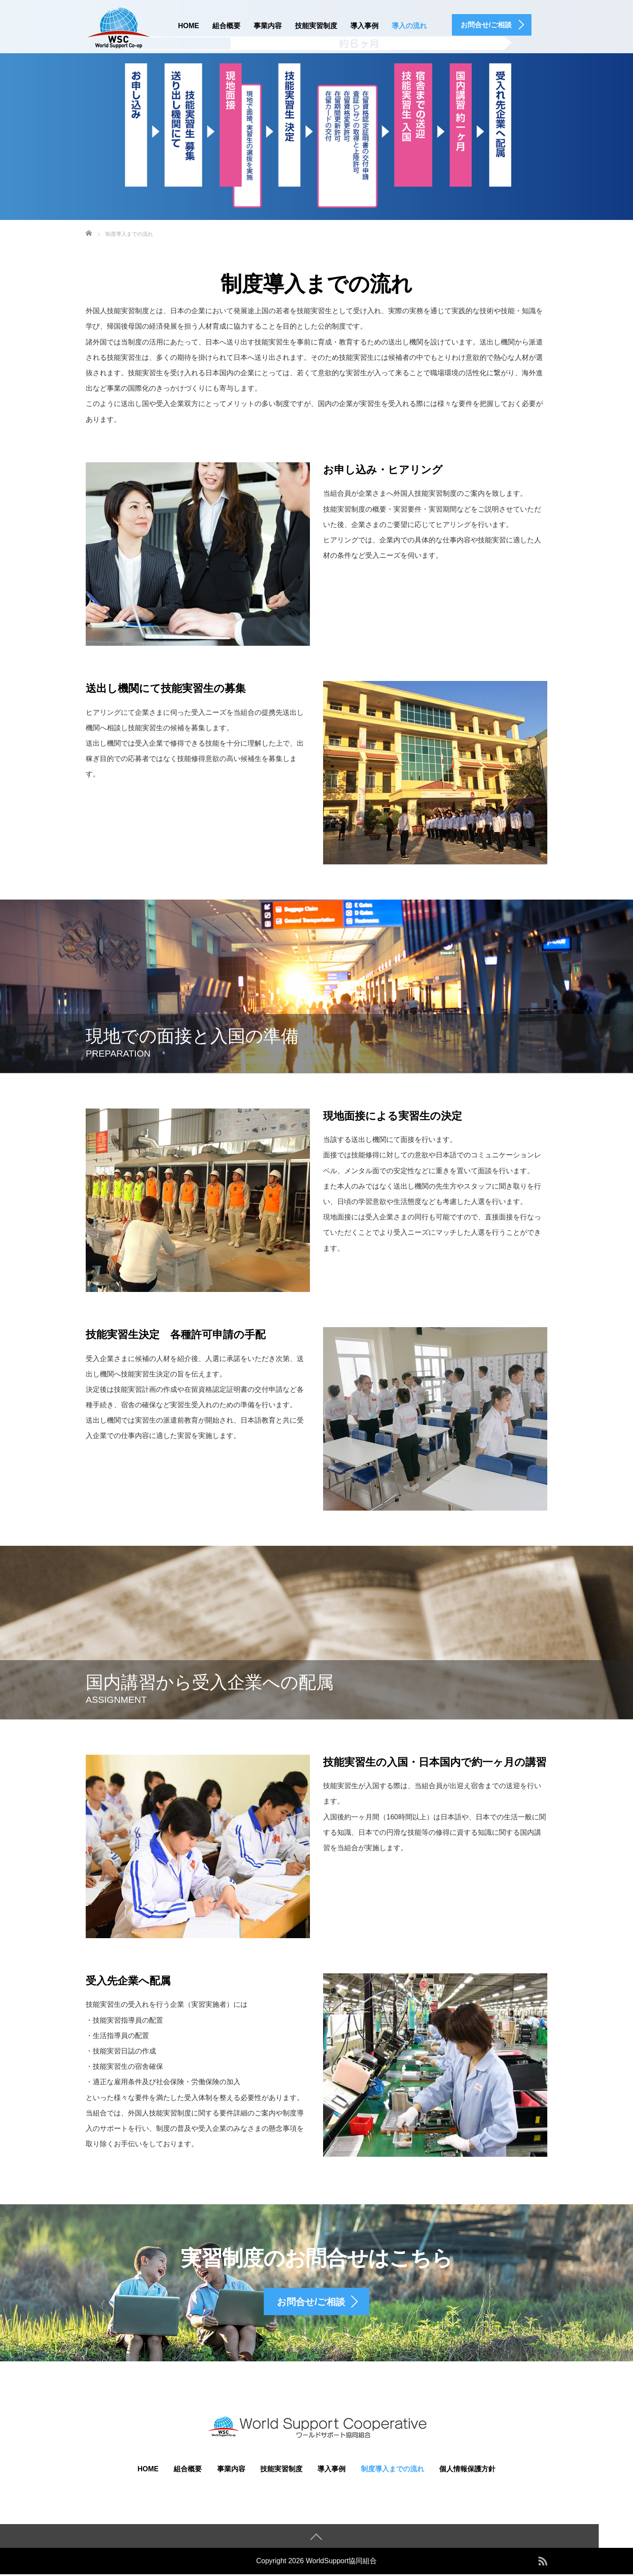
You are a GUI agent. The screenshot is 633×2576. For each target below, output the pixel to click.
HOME (188, 25)
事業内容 (268, 25)
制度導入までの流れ (392, 2470)
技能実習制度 (316, 25)
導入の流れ (409, 25)
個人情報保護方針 (467, 2470)
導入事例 (364, 25)
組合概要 (226, 25)
